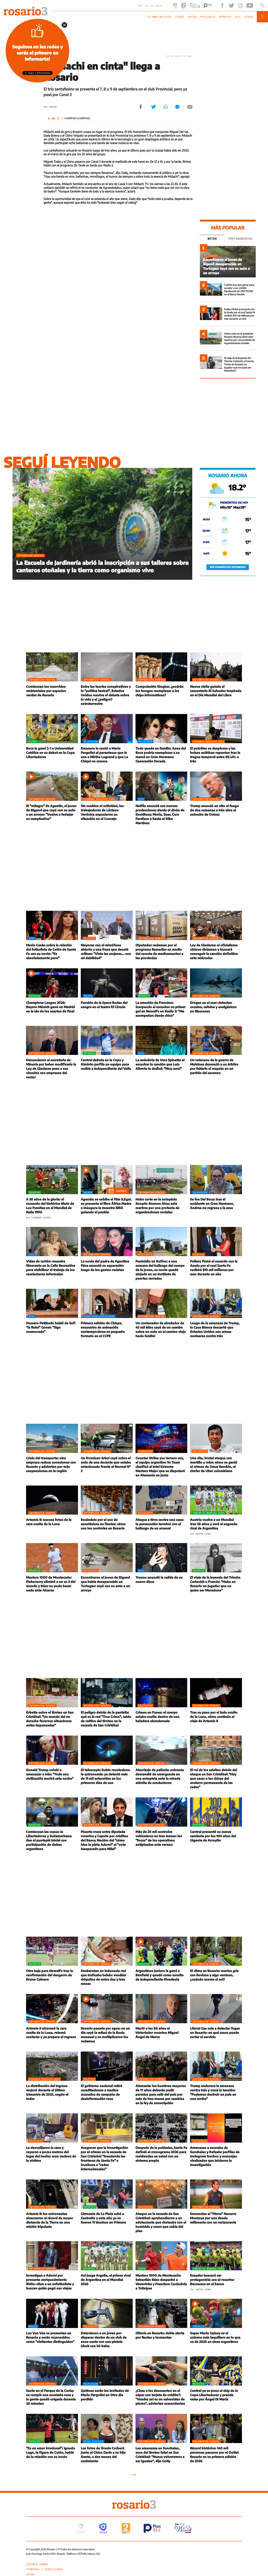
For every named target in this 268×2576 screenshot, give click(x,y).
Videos (248, 17)
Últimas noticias (159, 17)
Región (192, 17)
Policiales (207, 17)
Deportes (225, 17)
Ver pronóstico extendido (228, 567)
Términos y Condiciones (44, 2569)
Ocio (237, 17)
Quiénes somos (37, 2564)
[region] (134, 38)
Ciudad (179, 17)
